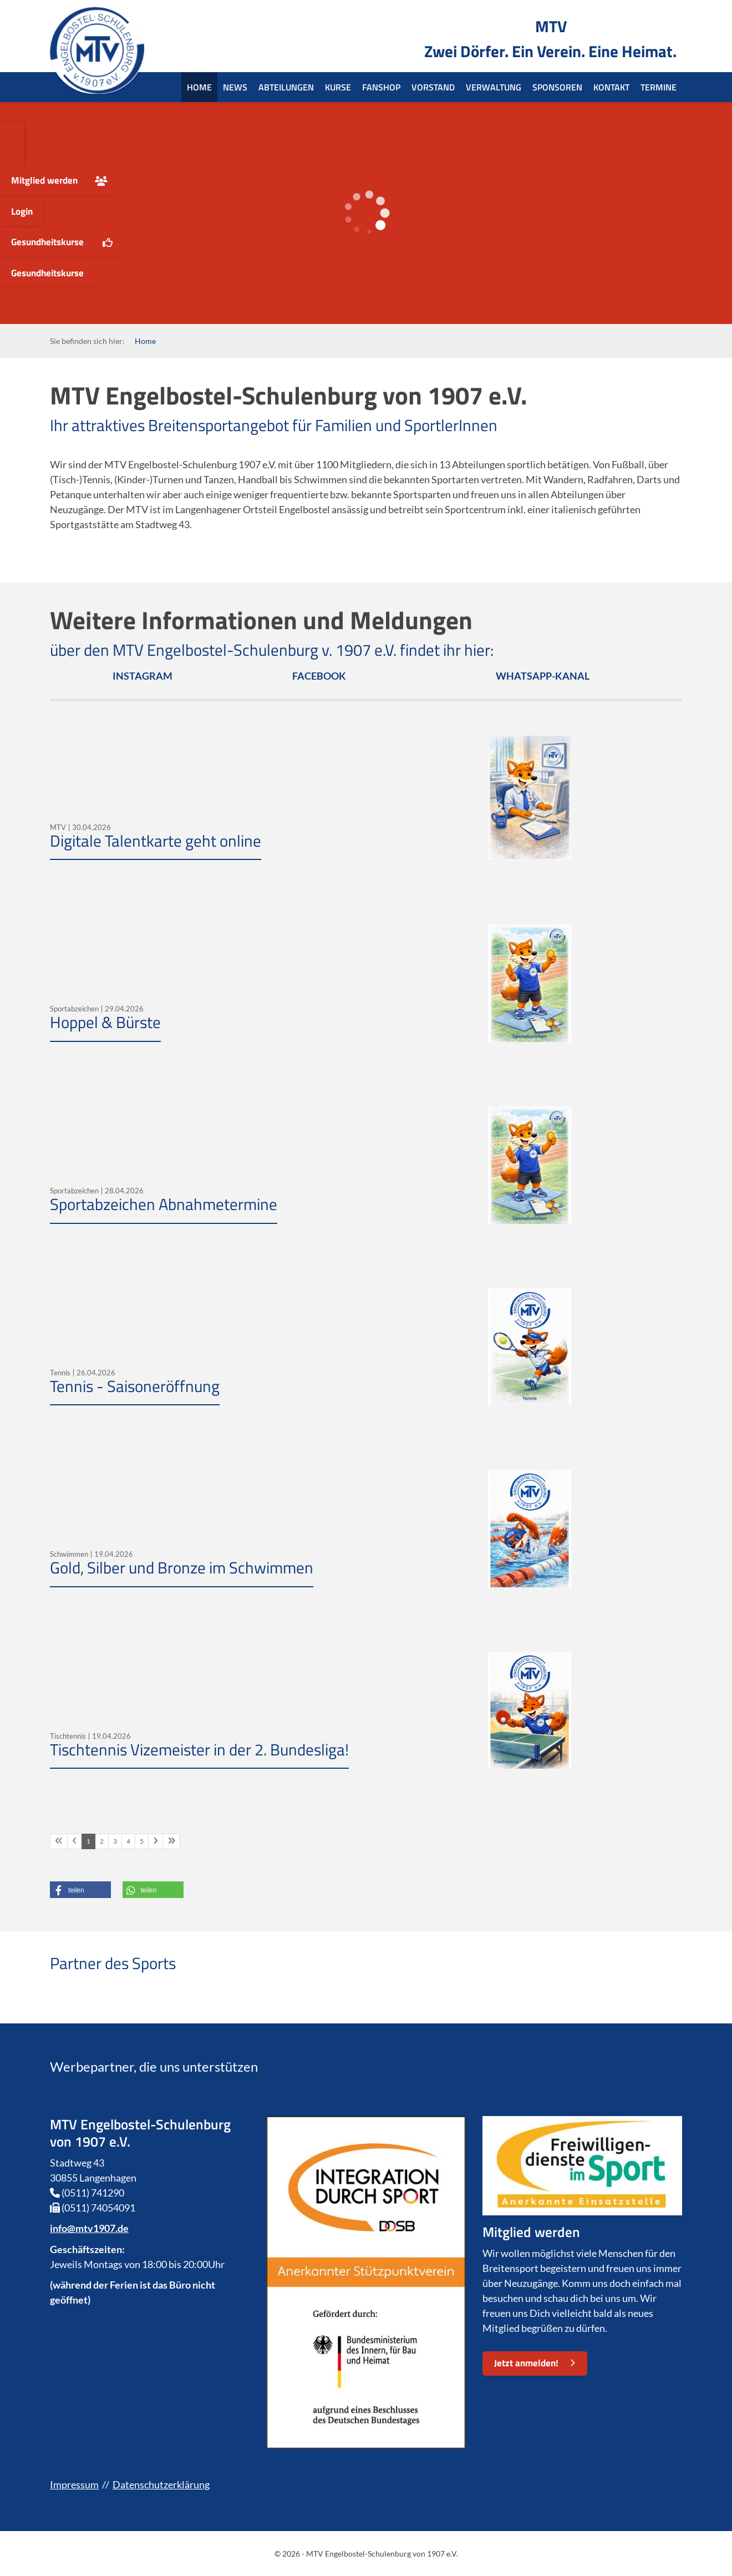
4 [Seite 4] (128, 1841)
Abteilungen (286, 87)
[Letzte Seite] (171, 1841)
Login (22, 211)
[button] (80, 1889)
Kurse (338, 87)
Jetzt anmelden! (526, 2363)
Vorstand (433, 87)
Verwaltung (493, 87)
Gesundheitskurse (47, 242)
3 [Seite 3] (115, 1841)
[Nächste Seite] (155, 1841)
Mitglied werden (44, 180)
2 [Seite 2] (102, 1841)
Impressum (74, 2484)
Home (199, 87)
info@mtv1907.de (89, 2228)
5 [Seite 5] (142, 1841)
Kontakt (611, 87)
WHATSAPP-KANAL (542, 676)
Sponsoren (557, 87)
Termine (658, 87)
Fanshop (381, 87)
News (235, 87)
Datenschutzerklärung (161, 2484)
